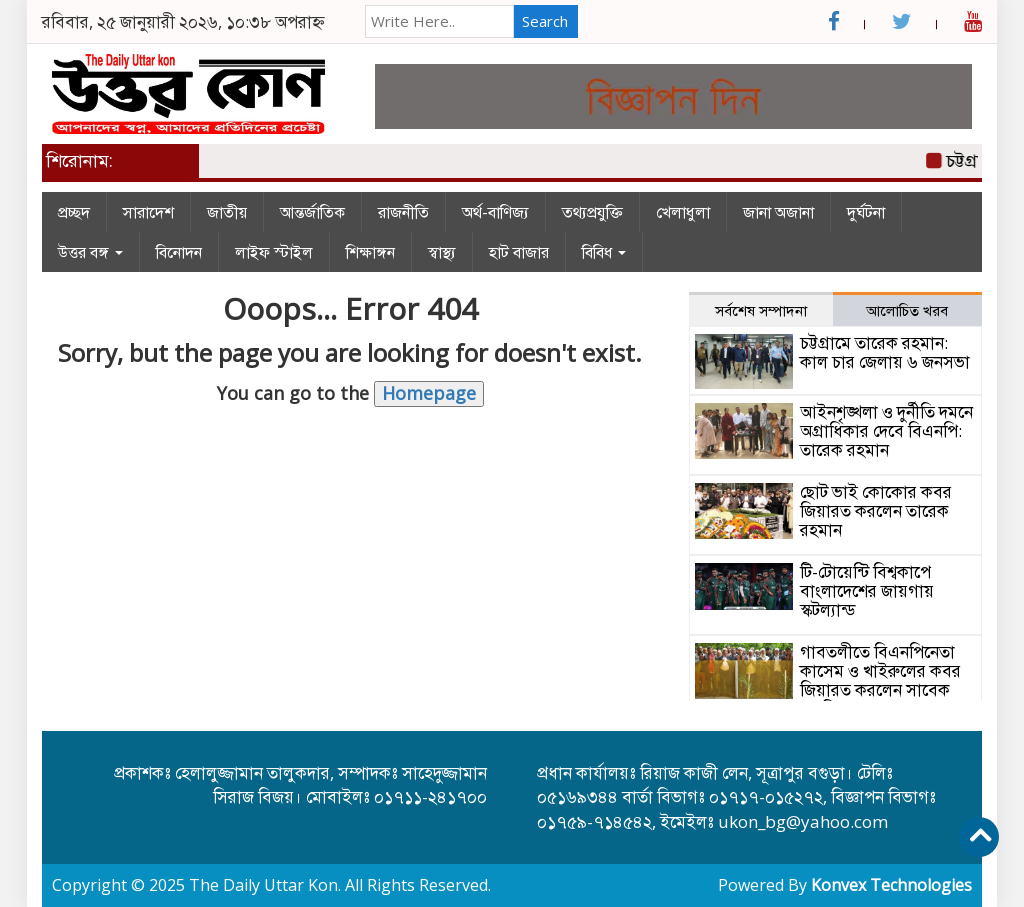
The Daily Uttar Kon (263, 885)
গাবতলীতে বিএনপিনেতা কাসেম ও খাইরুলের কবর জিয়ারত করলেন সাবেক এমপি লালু (880, 679)
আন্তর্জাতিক (312, 212)
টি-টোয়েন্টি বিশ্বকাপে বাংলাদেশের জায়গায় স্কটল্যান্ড (867, 590)
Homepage (429, 393)
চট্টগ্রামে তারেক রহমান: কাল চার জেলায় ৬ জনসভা (885, 352)
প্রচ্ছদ (74, 212)
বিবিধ (604, 252)
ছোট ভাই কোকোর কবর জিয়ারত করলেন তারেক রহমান (876, 510)
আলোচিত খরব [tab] (907, 310)
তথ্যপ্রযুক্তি (592, 212)
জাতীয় (227, 212)
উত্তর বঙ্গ (90, 252)
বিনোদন (179, 252)
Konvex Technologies (891, 885)
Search (545, 21)
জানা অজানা (778, 212)
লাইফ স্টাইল (274, 252)
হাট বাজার (519, 252)
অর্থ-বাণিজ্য (495, 212)
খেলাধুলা (683, 212)
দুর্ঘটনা (866, 212)
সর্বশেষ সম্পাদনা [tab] (761, 310)
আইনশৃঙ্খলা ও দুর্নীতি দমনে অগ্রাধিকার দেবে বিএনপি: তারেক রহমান (886, 430)
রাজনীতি (403, 212)
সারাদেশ (148, 212)
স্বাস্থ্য (442, 252)
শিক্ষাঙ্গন (370, 252)
